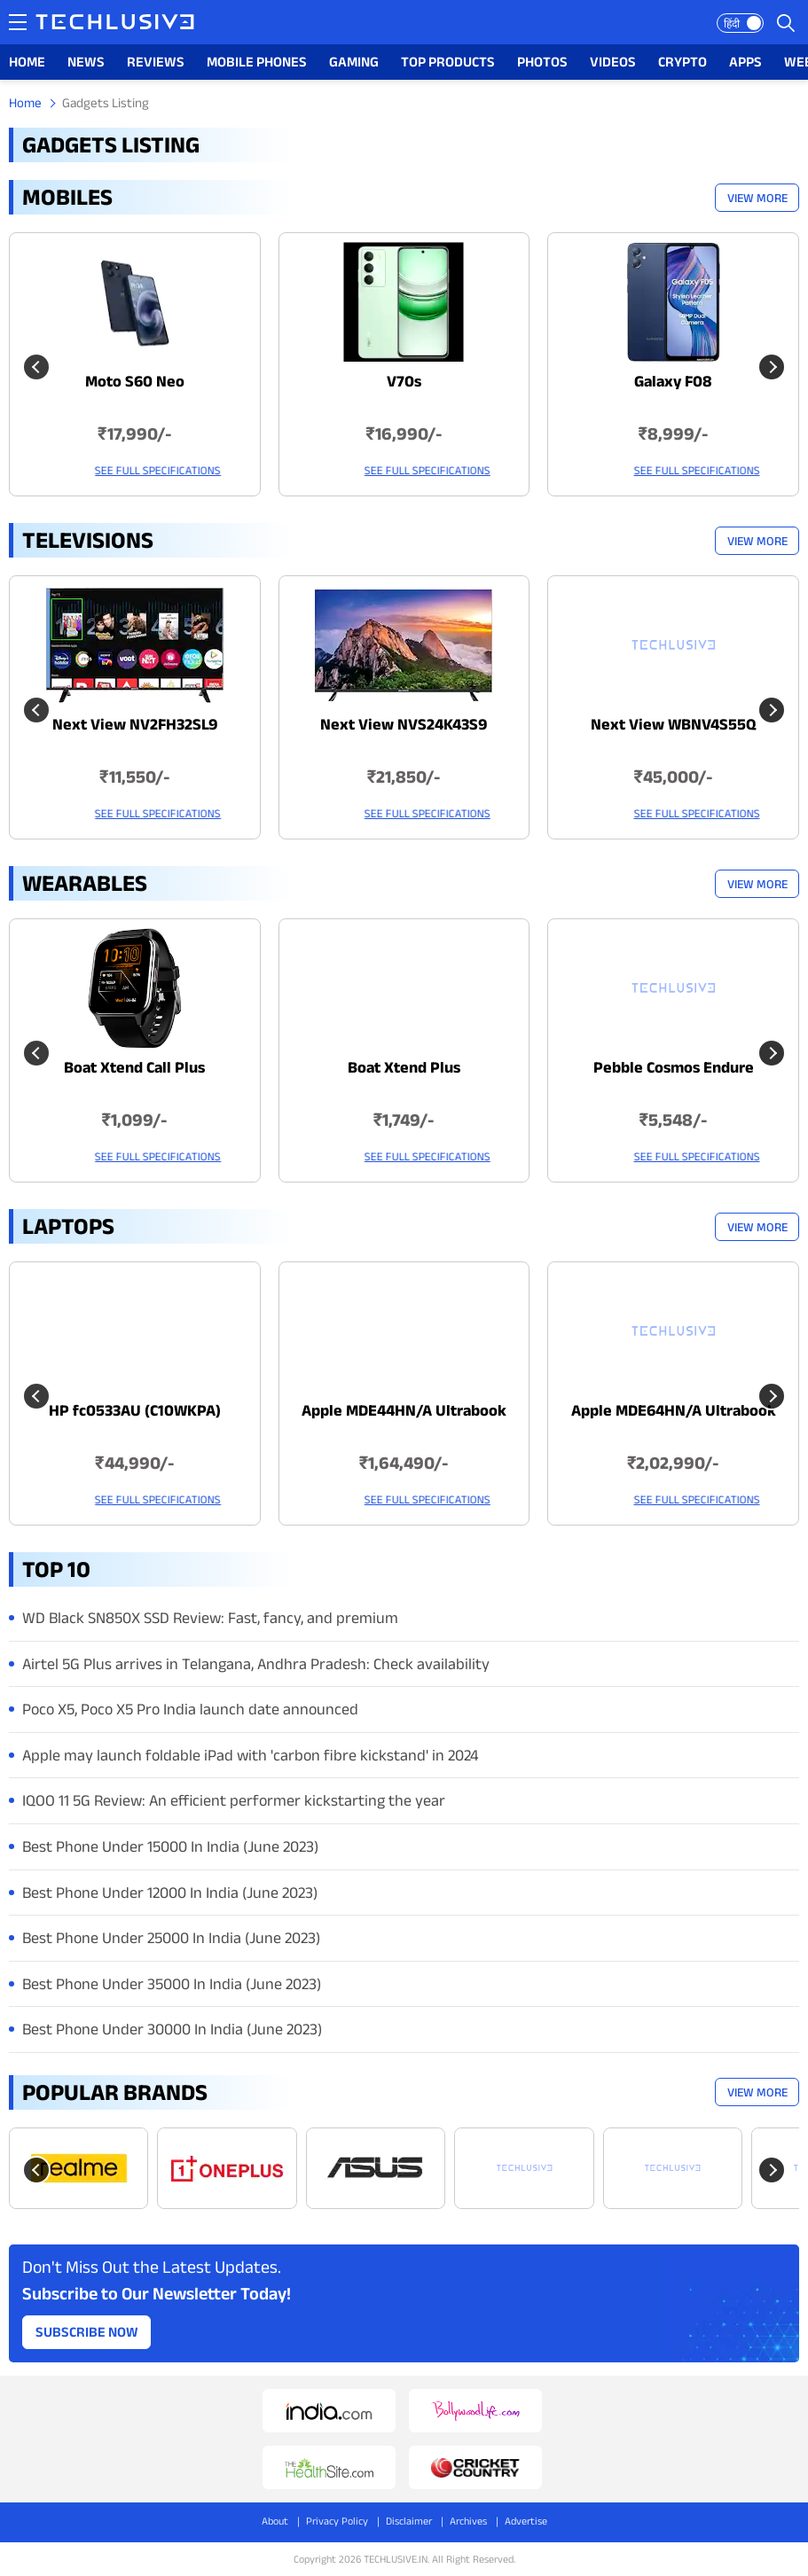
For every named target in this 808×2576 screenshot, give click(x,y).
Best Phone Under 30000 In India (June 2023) (172, 2029)
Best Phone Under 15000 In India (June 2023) (170, 1846)
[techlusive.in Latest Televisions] (135, 707)
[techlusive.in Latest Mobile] (135, 364)
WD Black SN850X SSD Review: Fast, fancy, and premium (210, 1618)
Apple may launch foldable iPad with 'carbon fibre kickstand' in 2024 (250, 1755)
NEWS (86, 61)
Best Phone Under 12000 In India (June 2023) (170, 1892)
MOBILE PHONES (257, 61)
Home (25, 102)
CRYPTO (682, 61)
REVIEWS (155, 61)
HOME (27, 61)
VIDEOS (613, 61)
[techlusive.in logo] (114, 24)
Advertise (526, 2520)
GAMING (354, 61)
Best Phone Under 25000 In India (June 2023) (171, 1938)
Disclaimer (409, 2520)
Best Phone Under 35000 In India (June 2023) (171, 1984)
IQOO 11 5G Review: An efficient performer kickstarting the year (233, 1800)
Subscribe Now (86, 2331)
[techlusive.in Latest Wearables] (135, 1050)
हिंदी (732, 23)
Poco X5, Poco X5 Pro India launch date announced (190, 1709)
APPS (745, 61)
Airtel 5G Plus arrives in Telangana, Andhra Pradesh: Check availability (256, 1664)
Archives (468, 2520)
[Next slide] (771, 367)
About (275, 2520)
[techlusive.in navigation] (17, 22)
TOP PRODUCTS (448, 61)
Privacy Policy (337, 2520)
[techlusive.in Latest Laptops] (135, 1393)
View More (757, 198)
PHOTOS (542, 61)
